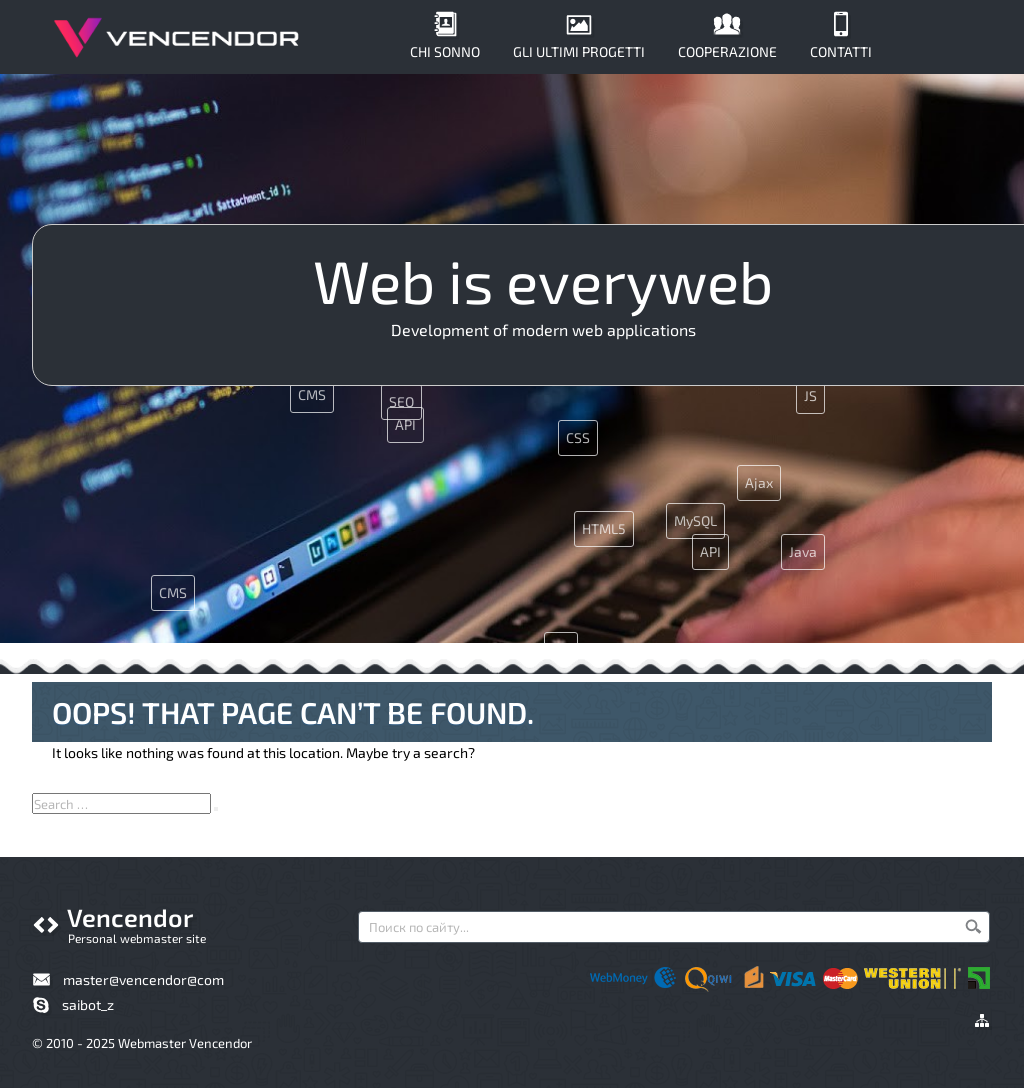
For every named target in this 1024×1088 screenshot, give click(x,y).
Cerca (973, 926)
